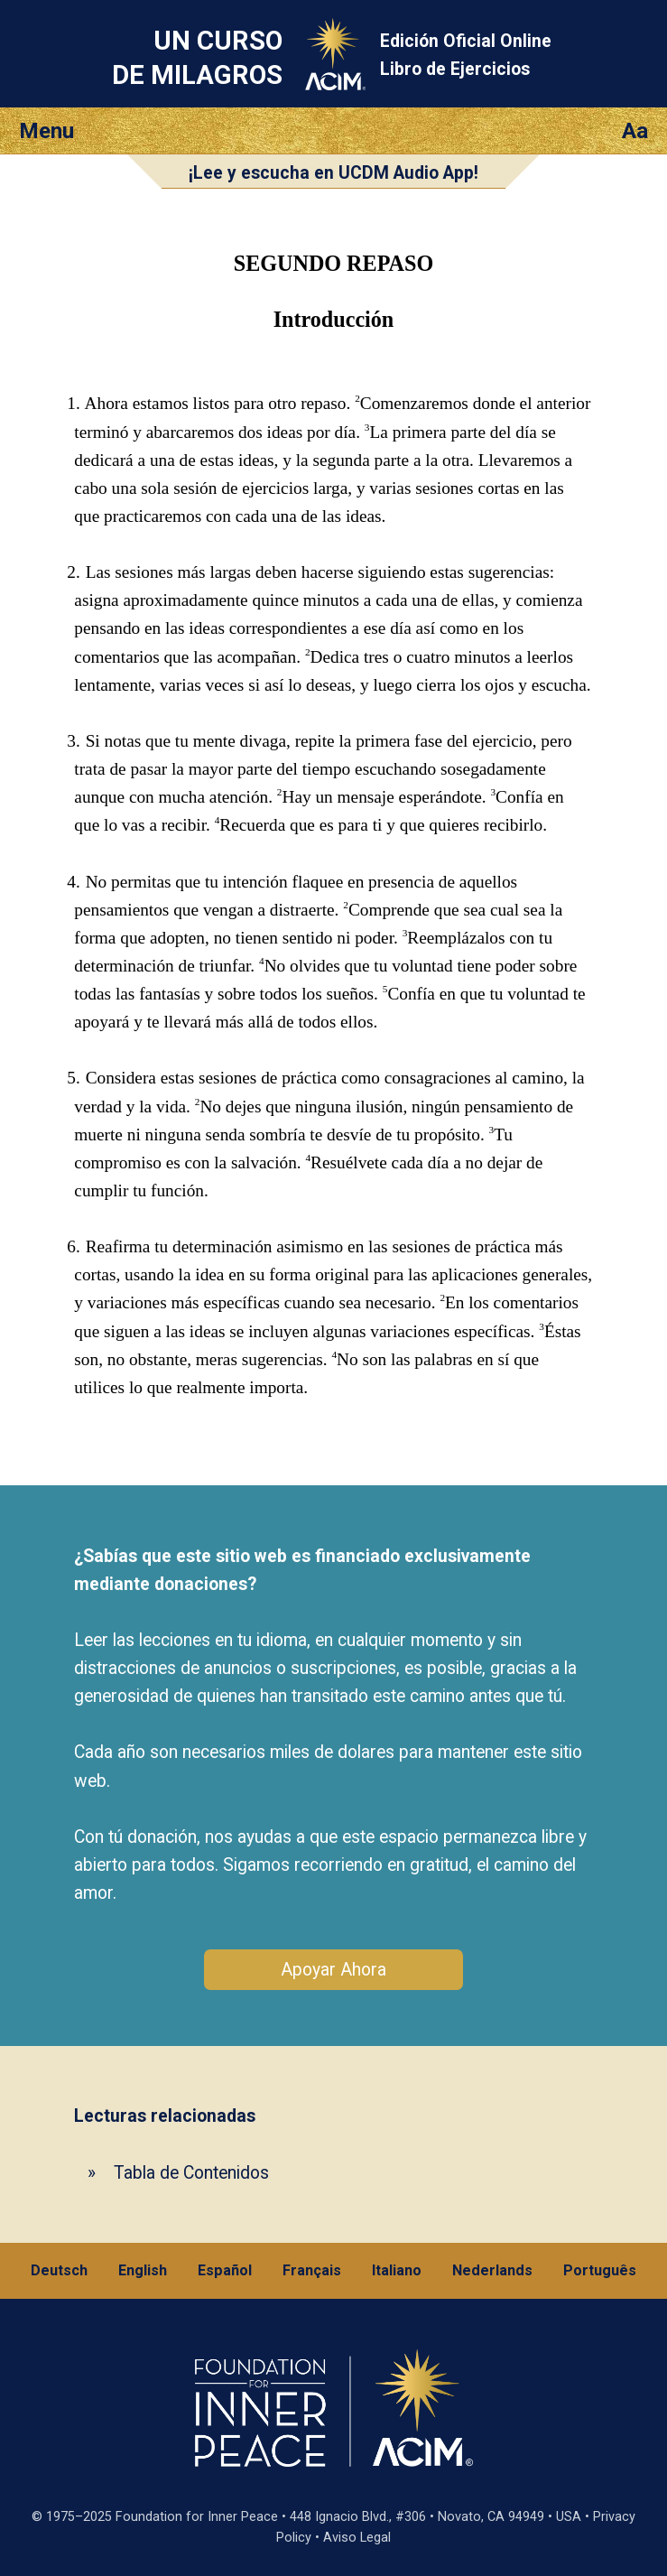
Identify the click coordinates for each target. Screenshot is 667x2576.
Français (312, 2270)
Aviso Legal (357, 2537)
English (142, 2270)
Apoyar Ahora (333, 1969)
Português (599, 2270)
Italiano (397, 2270)
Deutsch (59, 2270)
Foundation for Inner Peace (197, 2517)
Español (225, 2270)
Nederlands (492, 2270)
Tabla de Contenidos (191, 2172)
